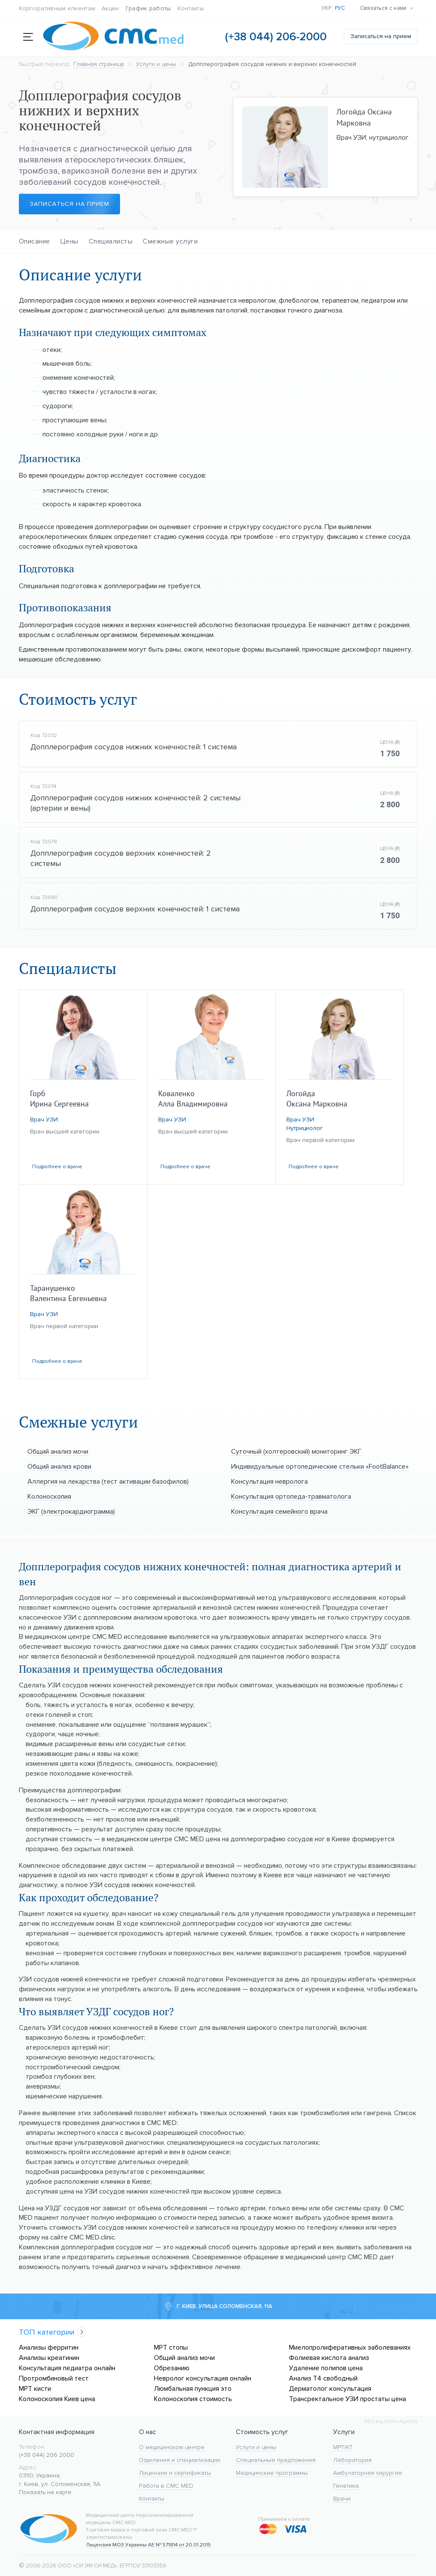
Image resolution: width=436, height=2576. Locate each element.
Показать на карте (45, 2492)
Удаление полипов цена (326, 2368)
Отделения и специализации (179, 2460)
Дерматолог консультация (330, 2388)
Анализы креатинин (49, 2358)
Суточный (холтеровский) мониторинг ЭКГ (296, 1451)
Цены (69, 241)
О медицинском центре (171, 2447)
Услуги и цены (256, 2447)
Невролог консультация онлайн (202, 2378)
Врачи (342, 2498)
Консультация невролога (269, 1481)
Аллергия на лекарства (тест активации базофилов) (108, 1481)
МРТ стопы (171, 2347)
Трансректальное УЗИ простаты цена (347, 2399)
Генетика (346, 2485)
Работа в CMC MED (166, 2485)
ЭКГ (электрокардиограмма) (71, 1511)
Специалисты (111, 241)
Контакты (190, 8)
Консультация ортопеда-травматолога (291, 1496)
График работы (148, 8)
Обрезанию (171, 2368)
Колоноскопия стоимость (193, 2399)
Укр (327, 8)
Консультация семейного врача (279, 1511)
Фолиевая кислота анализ (329, 2358)
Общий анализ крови (59, 1466)
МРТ (338, 2447)
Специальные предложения (276, 2460)
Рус (340, 8)
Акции (110, 8)
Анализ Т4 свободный (323, 2378)
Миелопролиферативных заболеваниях (350, 2347)
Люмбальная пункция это (193, 2388)
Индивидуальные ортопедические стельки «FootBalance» (320, 1466)
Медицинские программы (272, 2473)
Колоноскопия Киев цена (57, 2399)
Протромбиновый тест (54, 2378)
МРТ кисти (35, 2388)
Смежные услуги (170, 241)
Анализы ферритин (48, 2347)
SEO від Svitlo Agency (391, 2421)
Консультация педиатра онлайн (67, 2368)
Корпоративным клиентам (57, 8)
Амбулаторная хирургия (367, 2473)
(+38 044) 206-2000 (276, 36)
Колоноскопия (49, 1496)
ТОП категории (46, 2332)
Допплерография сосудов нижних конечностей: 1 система (133, 746)
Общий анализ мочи (57, 1451)
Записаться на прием (380, 36)
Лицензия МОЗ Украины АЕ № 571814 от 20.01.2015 (148, 2545)
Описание (34, 241)
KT (349, 2447)
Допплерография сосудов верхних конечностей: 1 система (135, 909)
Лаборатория (352, 2460)
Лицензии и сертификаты (175, 2473)
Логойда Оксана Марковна (364, 117)
